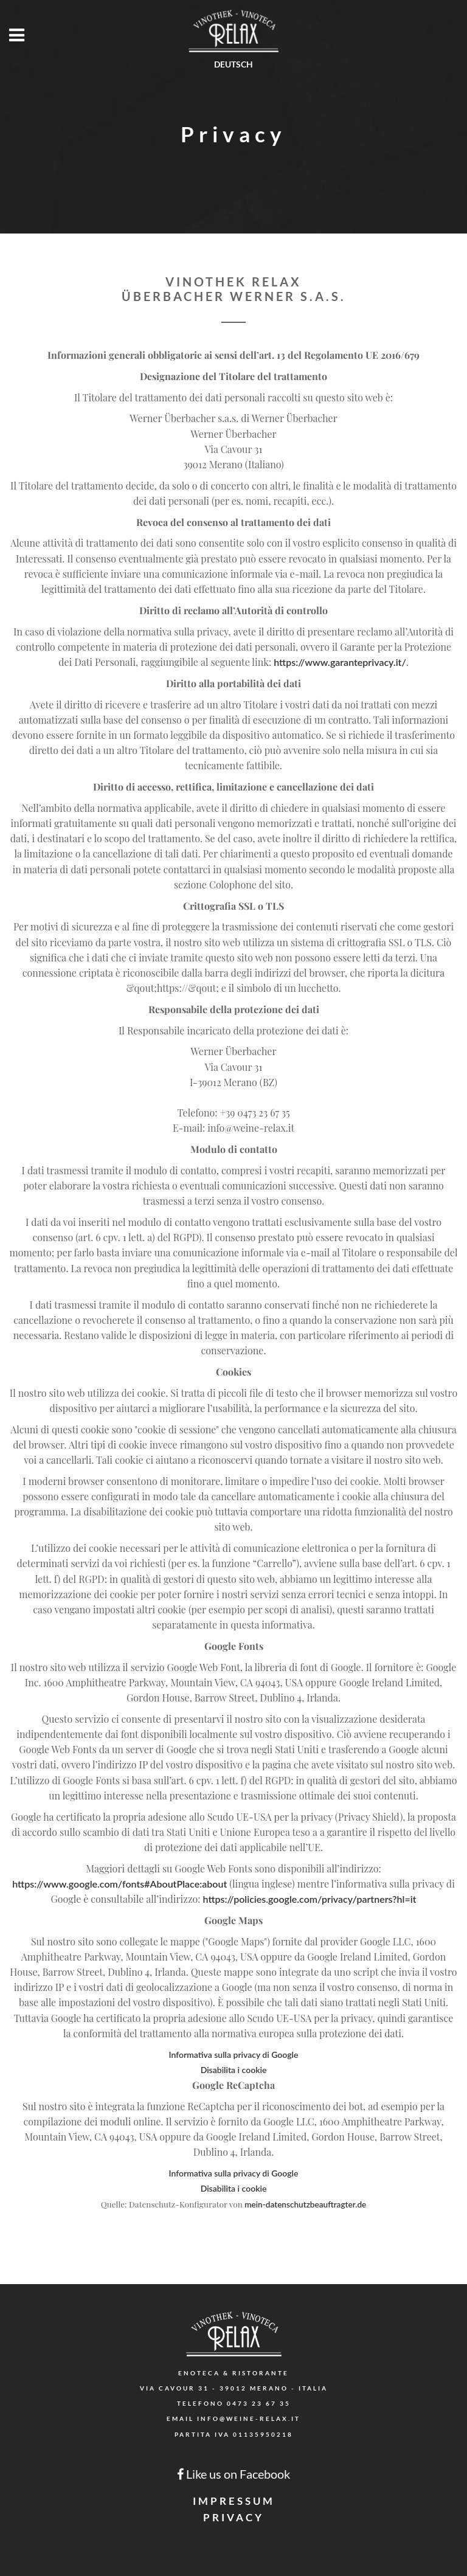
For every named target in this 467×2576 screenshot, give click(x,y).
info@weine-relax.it (248, 2418)
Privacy (233, 2517)
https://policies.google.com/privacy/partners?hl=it (310, 1899)
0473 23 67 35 (259, 2403)
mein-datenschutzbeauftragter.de (305, 2204)
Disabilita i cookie (234, 2070)
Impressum (234, 2501)
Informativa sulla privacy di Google (234, 2054)
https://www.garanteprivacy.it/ (340, 662)
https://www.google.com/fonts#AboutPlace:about (119, 1883)
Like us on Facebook (233, 2474)
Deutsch (233, 64)
